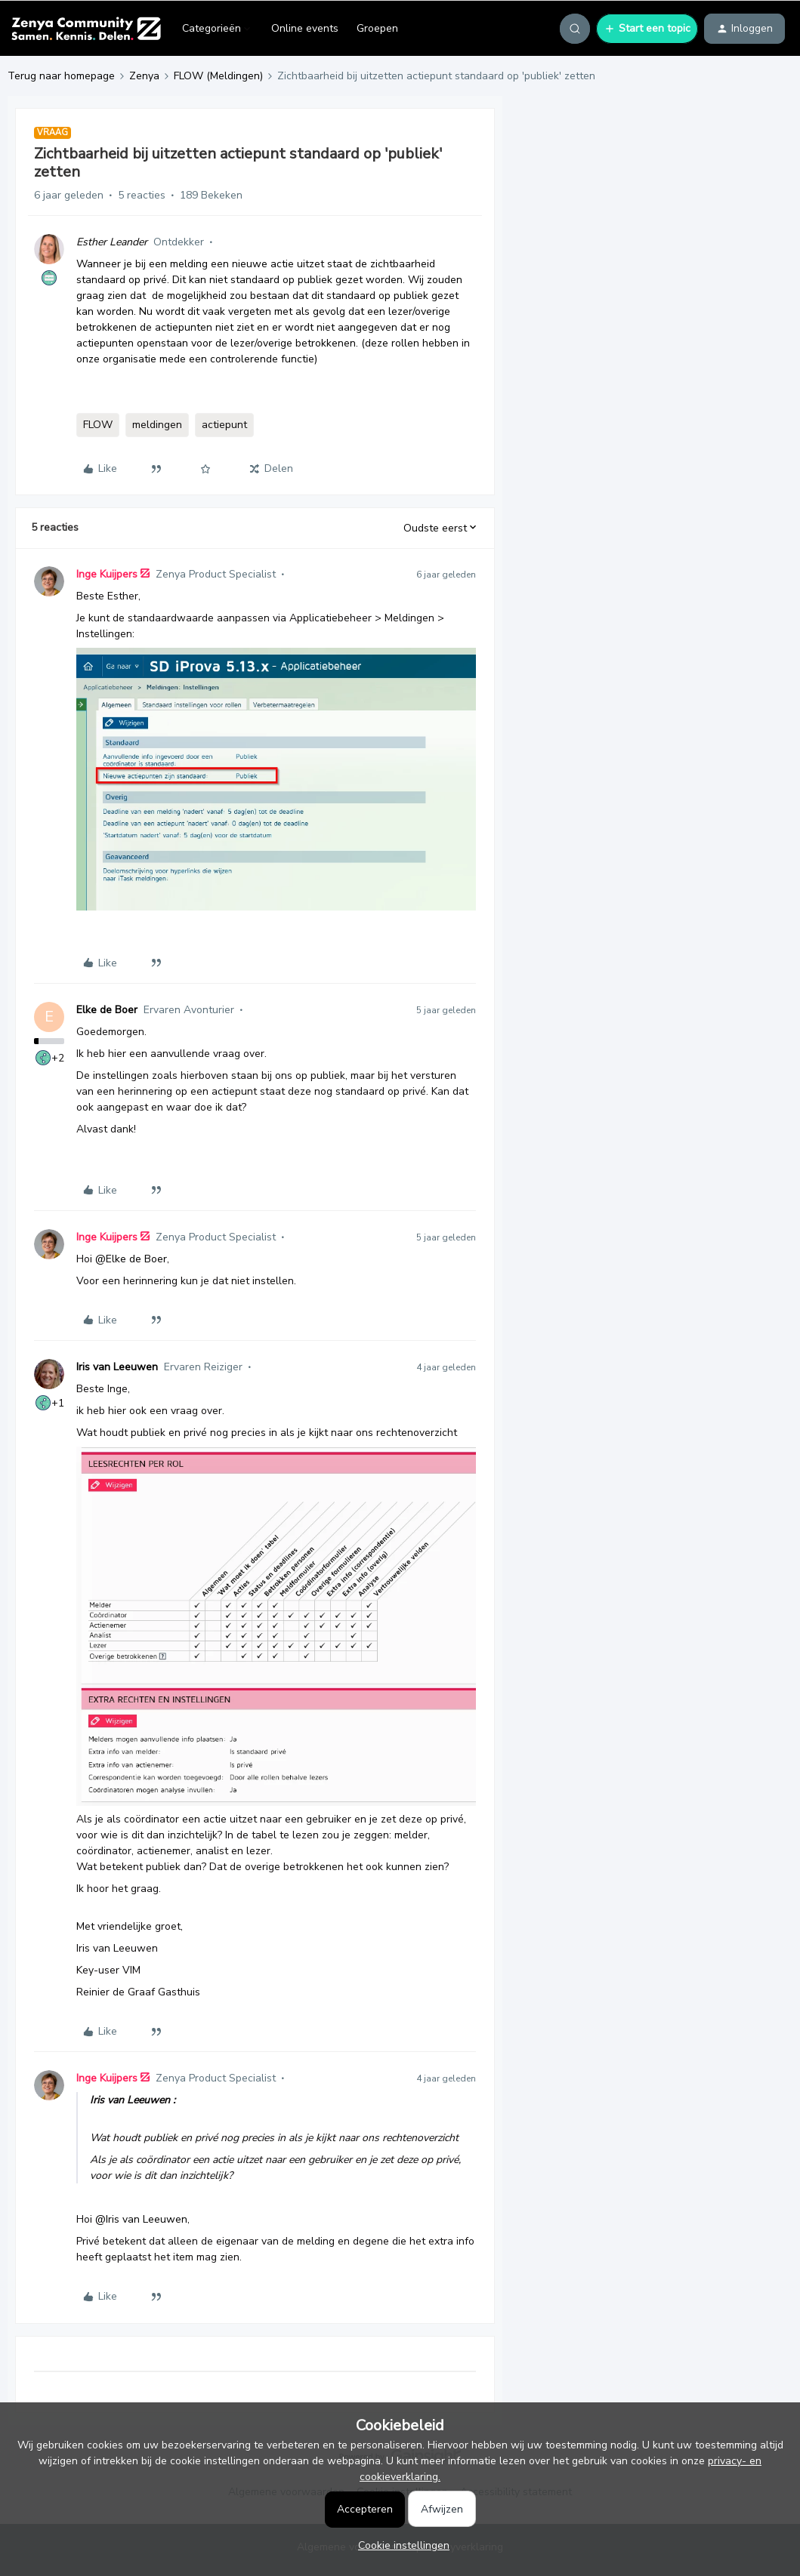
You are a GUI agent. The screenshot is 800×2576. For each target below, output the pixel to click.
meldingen (157, 425)
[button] (647, 29)
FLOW (98, 425)
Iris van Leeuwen (117, 1367)
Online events (304, 28)
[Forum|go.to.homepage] (86, 29)
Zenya (144, 76)
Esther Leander (111, 242)
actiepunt (224, 425)
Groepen (377, 28)
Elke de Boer (106, 1010)
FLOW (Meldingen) (218, 76)
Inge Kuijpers (106, 574)
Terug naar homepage (61, 76)
